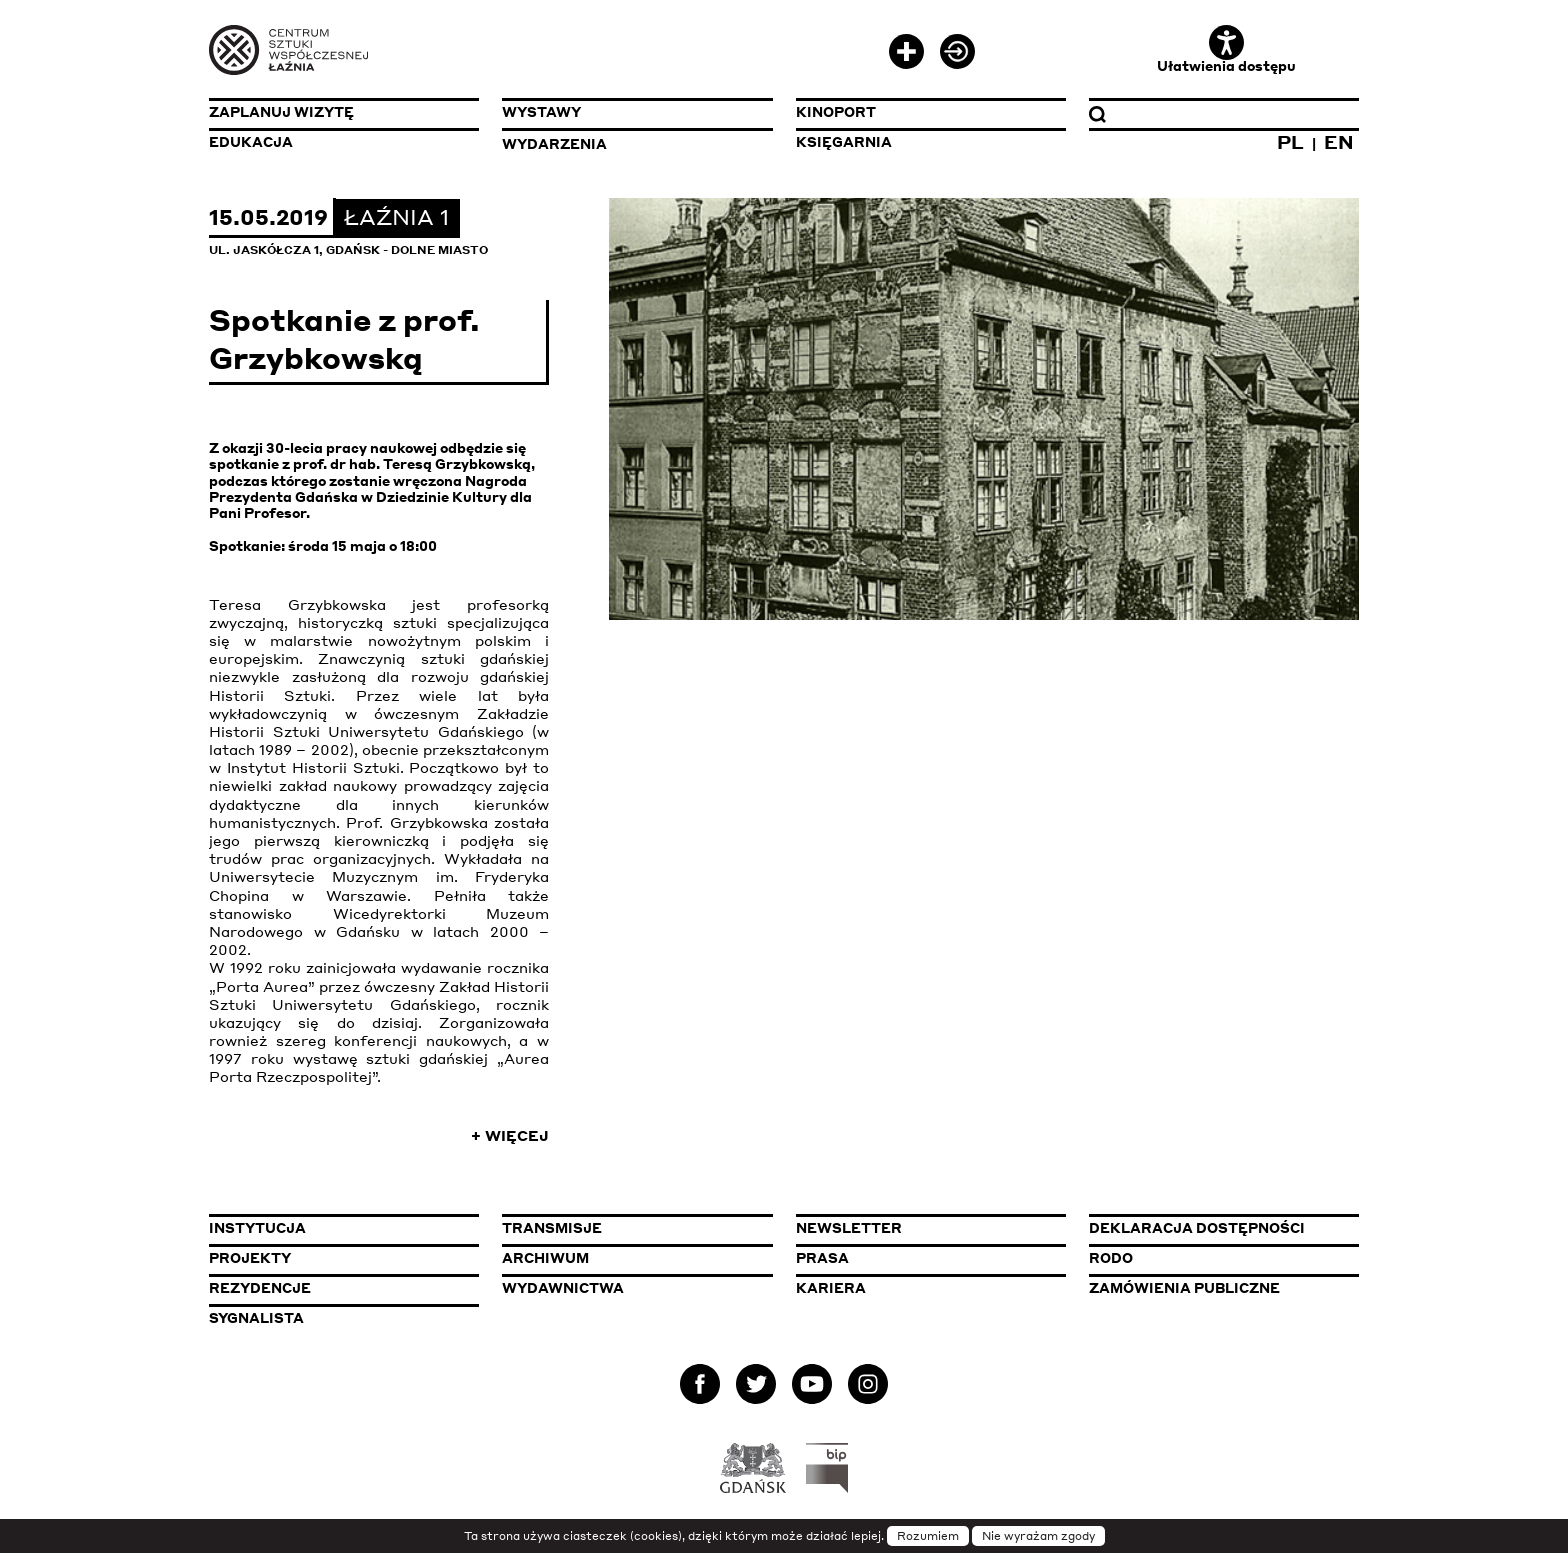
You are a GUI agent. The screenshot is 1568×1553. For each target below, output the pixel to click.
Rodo (1111, 1258)
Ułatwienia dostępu (1226, 49)
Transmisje (637, 1227)
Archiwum (545, 1258)
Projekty (250, 1258)
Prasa (822, 1258)
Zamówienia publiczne (1224, 1287)
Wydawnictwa (563, 1288)
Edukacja (251, 142)
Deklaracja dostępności (1197, 1228)
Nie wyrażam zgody (1038, 1536)
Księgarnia (844, 142)
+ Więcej (510, 1135)
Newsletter (849, 1228)
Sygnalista (256, 1318)
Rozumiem (928, 1536)
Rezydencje (260, 1288)
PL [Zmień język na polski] (1290, 141)
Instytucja (257, 1228)
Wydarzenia (554, 144)
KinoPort (836, 112)
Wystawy (541, 112)
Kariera (831, 1288)
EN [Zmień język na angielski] (1339, 141)
